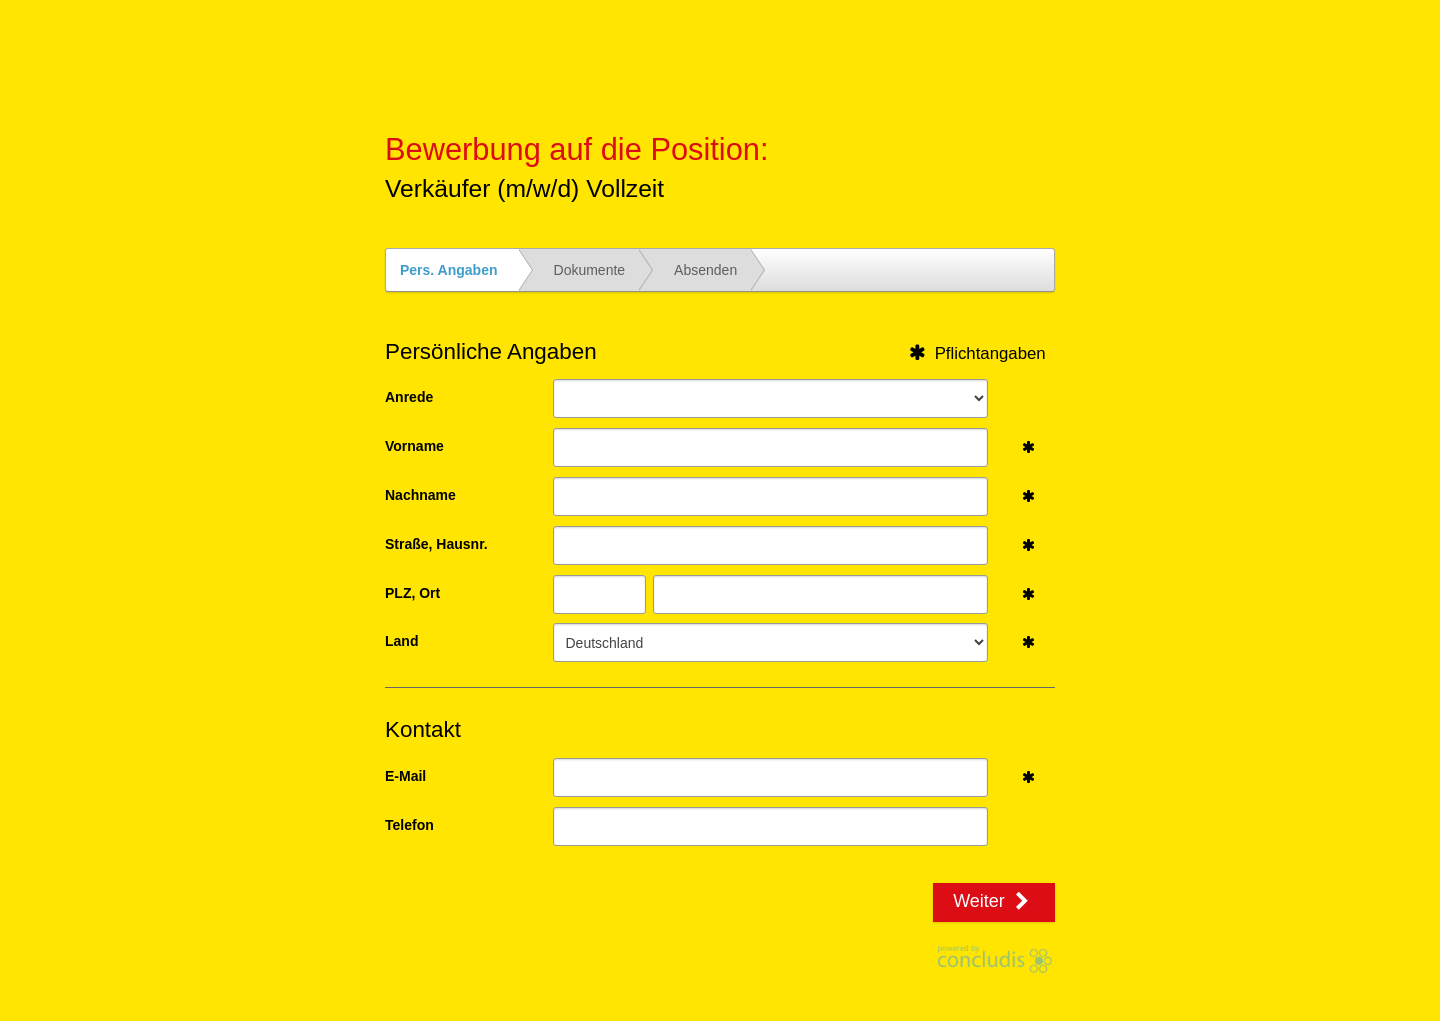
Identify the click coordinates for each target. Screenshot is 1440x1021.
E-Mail (405, 776)
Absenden (705, 270)
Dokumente (590, 270)
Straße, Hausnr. (436, 544)
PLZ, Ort (412, 593)
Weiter (994, 901)
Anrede (409, 397)
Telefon (409, 825)
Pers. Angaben (449, 270)
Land (401, 641)
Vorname (414, 446)
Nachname (420, 495)
